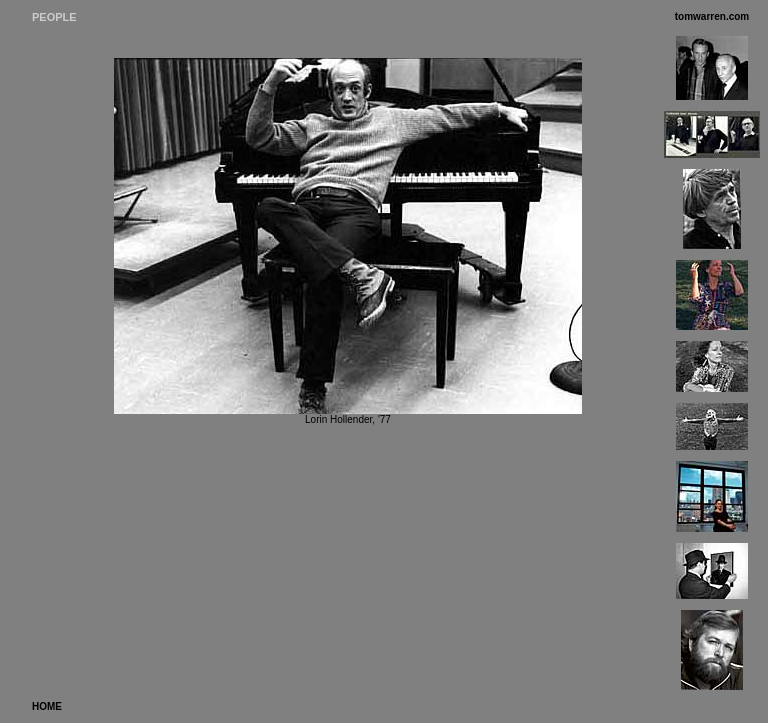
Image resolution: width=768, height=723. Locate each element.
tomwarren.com (712, 16)
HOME (47, 706)
